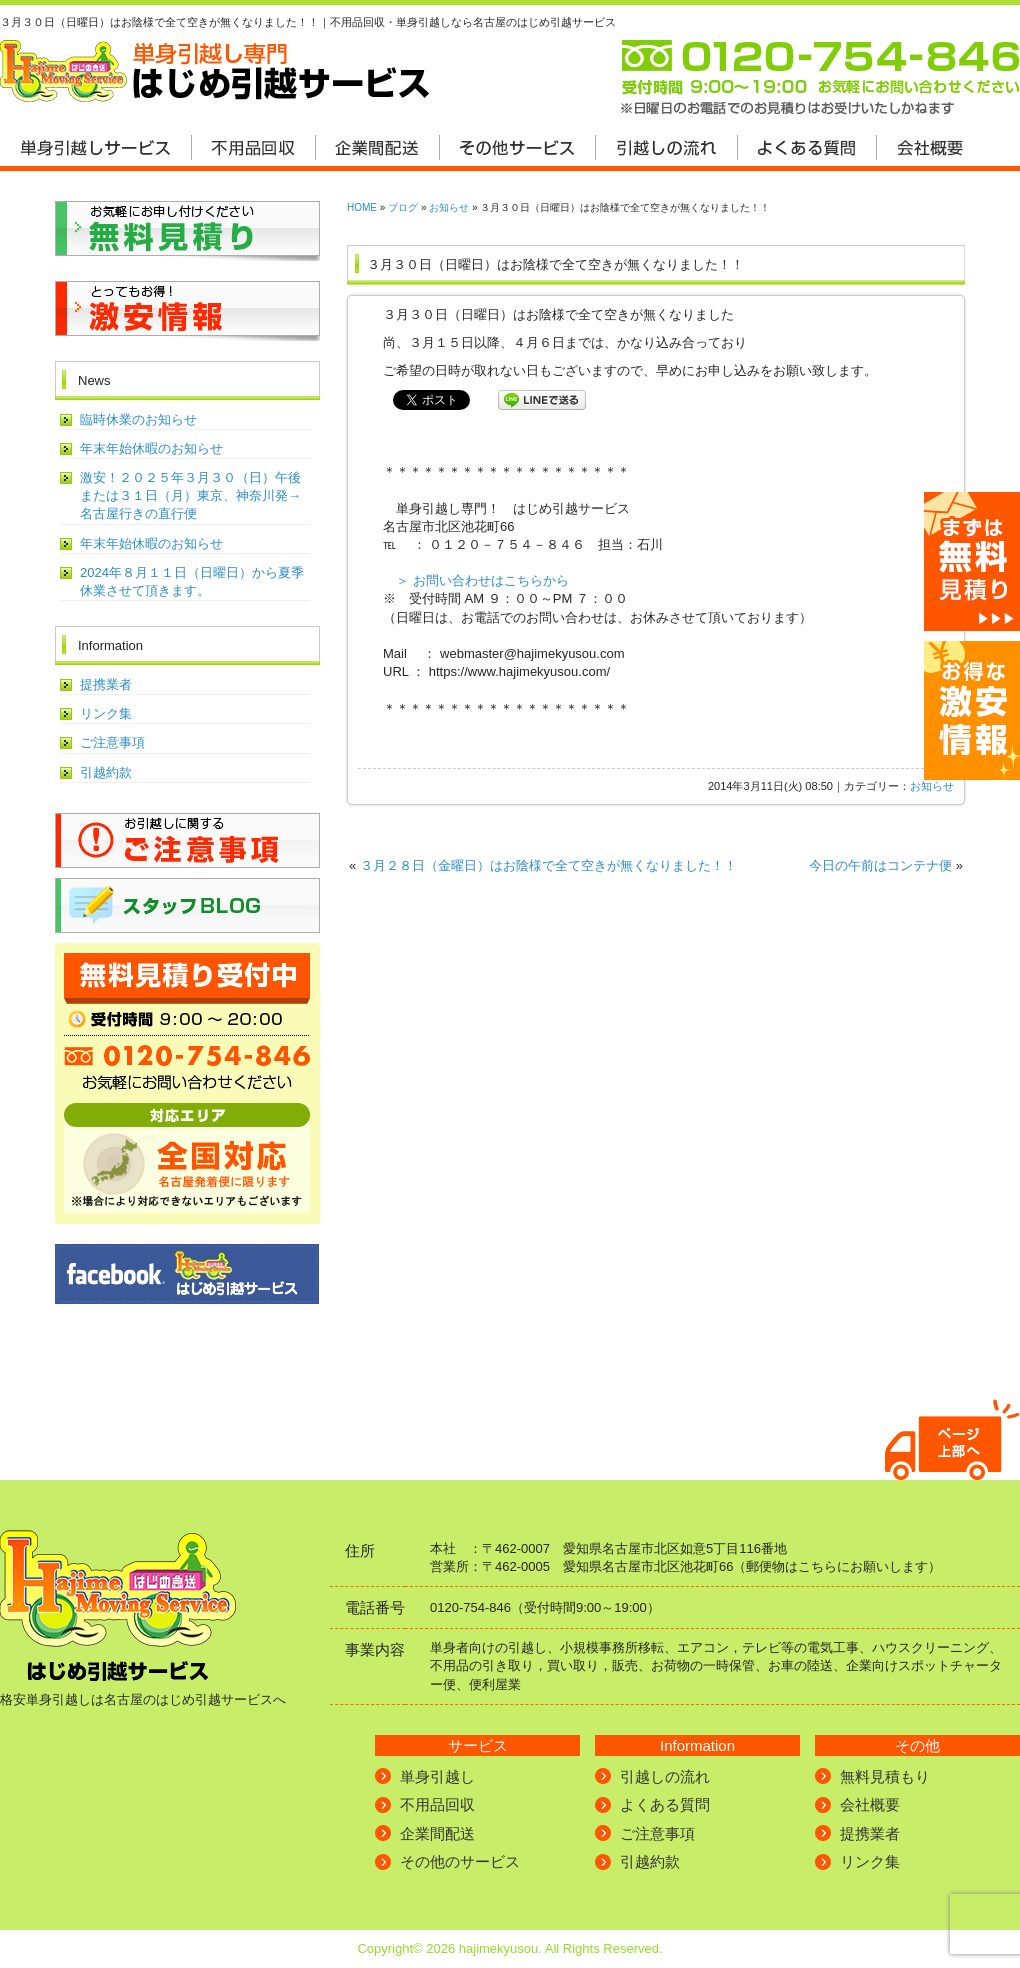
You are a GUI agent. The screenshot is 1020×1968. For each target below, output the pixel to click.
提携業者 (106, 684)
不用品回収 (437, 1804)
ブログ (403, 207)
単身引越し (437, 1776)
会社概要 (870, 1804)
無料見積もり (885, 1776)
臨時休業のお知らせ (138, 419)
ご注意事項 (112, 742)
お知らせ (449, 207)
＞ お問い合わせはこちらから (482, 580)
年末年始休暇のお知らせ (151, 448)
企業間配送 (437, 1833)
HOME (362, 207)
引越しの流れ (665, 1776)
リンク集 (106, 713)
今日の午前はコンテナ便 (880, 865)
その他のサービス (460, 1861)
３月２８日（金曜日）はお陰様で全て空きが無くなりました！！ (548, 865)
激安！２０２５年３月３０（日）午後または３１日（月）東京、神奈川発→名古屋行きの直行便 (190, 495)
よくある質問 (665, 1804)
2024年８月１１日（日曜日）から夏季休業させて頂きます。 (192, 581)
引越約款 (106, 772)
